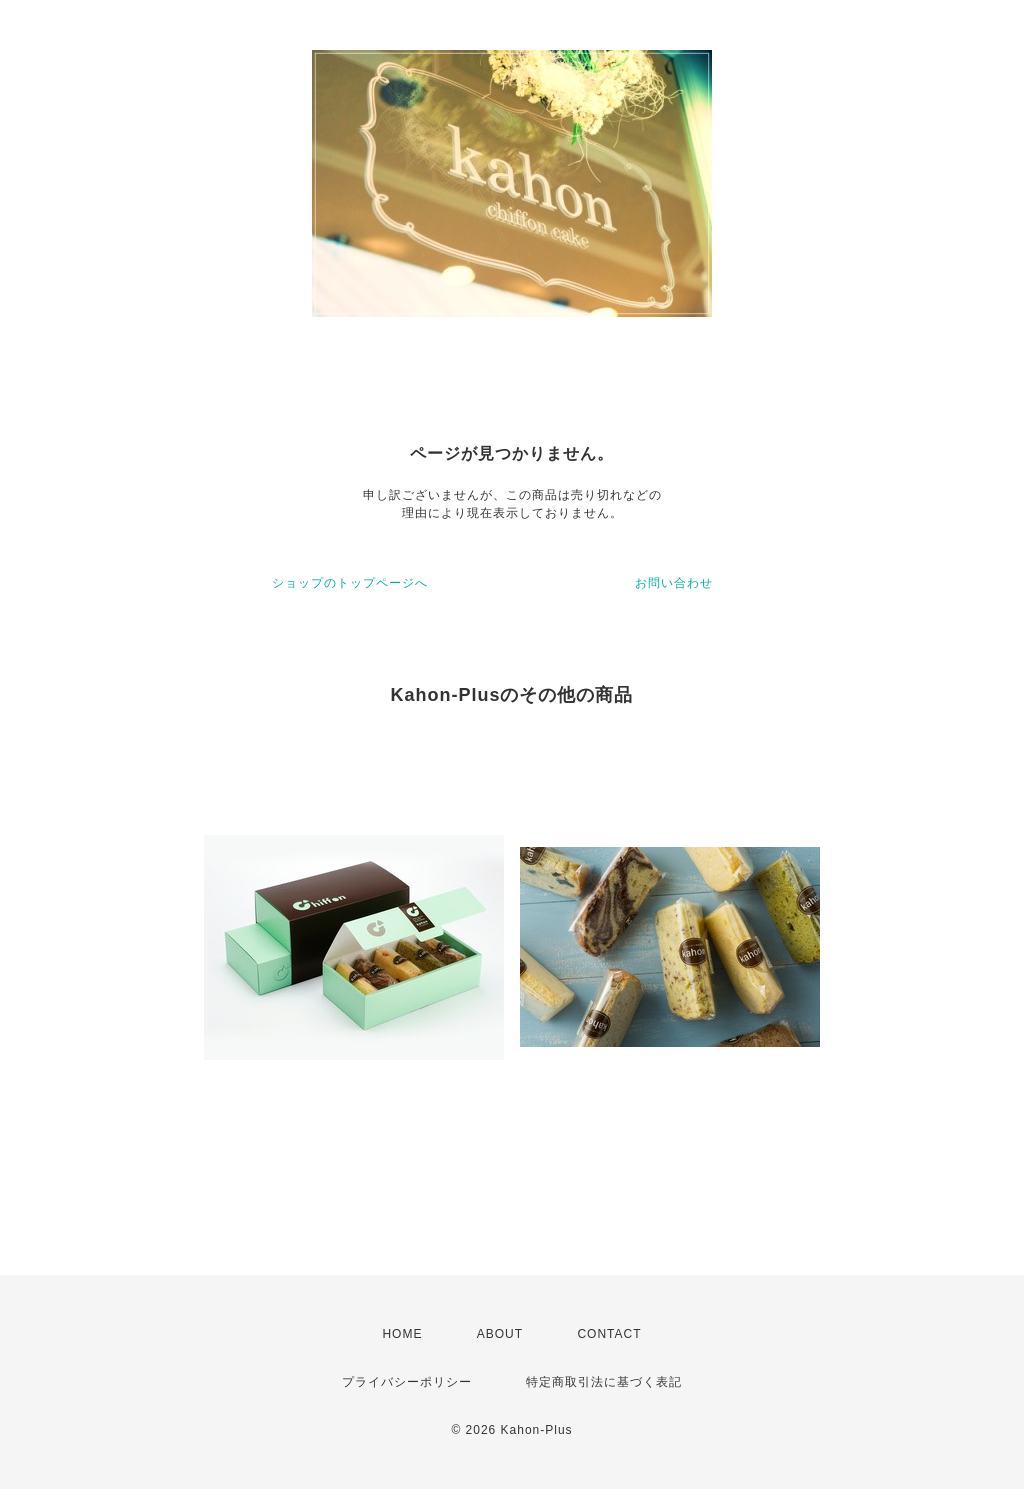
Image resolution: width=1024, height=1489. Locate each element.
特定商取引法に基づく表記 (604, 1382)
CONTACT (609, 1334)
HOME (402, 1334)
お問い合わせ (674, 583)
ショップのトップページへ (350, 583)
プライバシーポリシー (407, 1382)
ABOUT (500, 1334)
